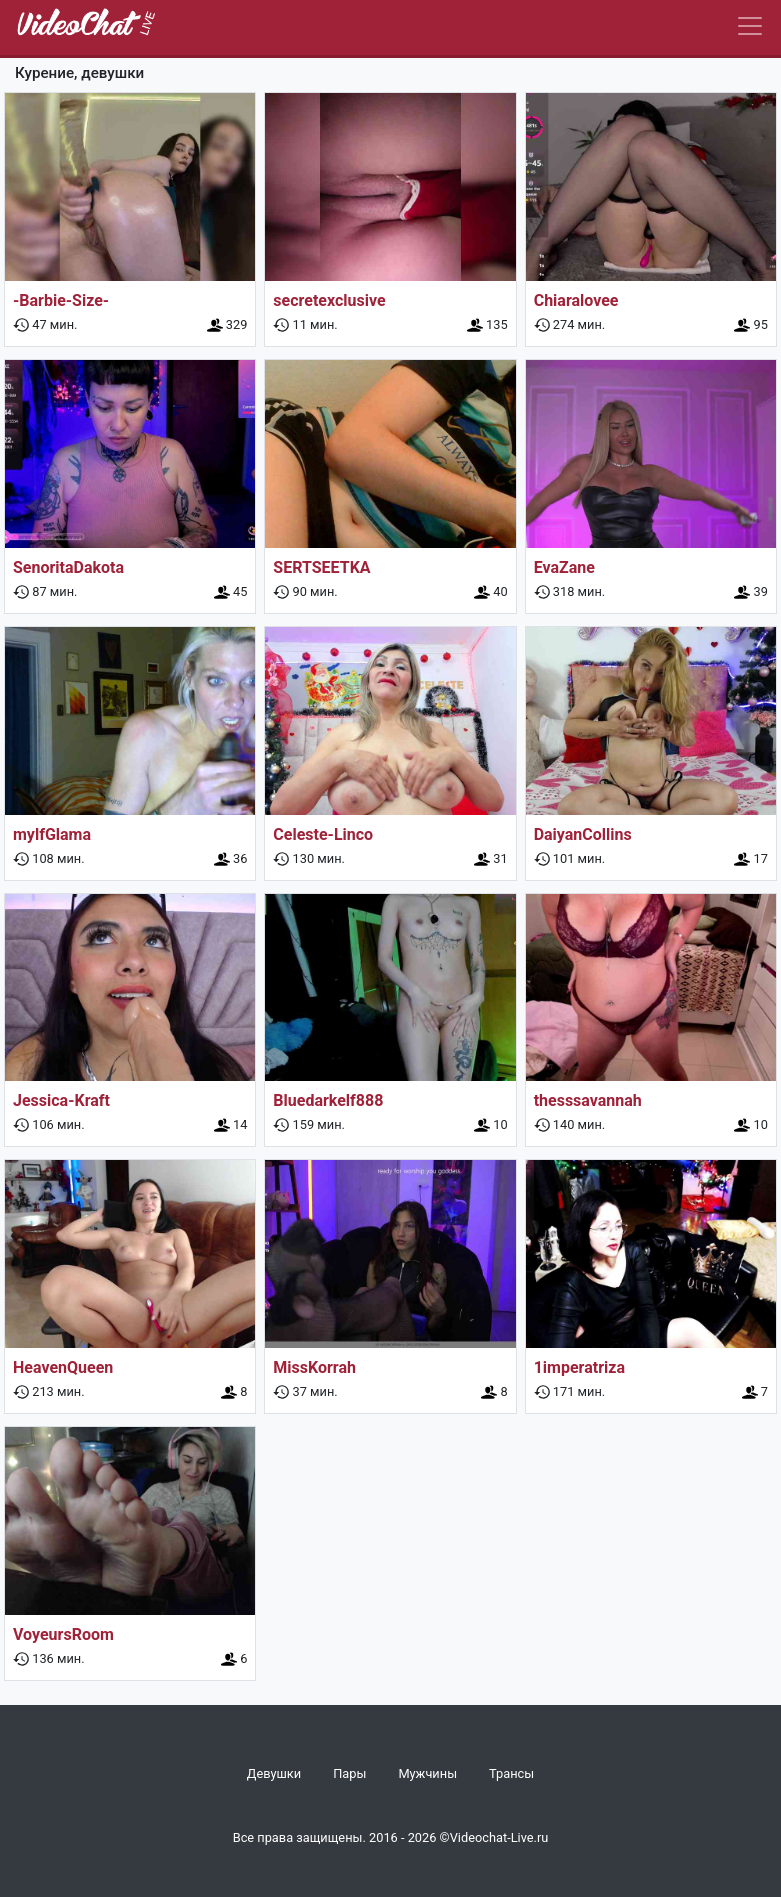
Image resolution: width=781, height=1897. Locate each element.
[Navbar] (750, 26)
